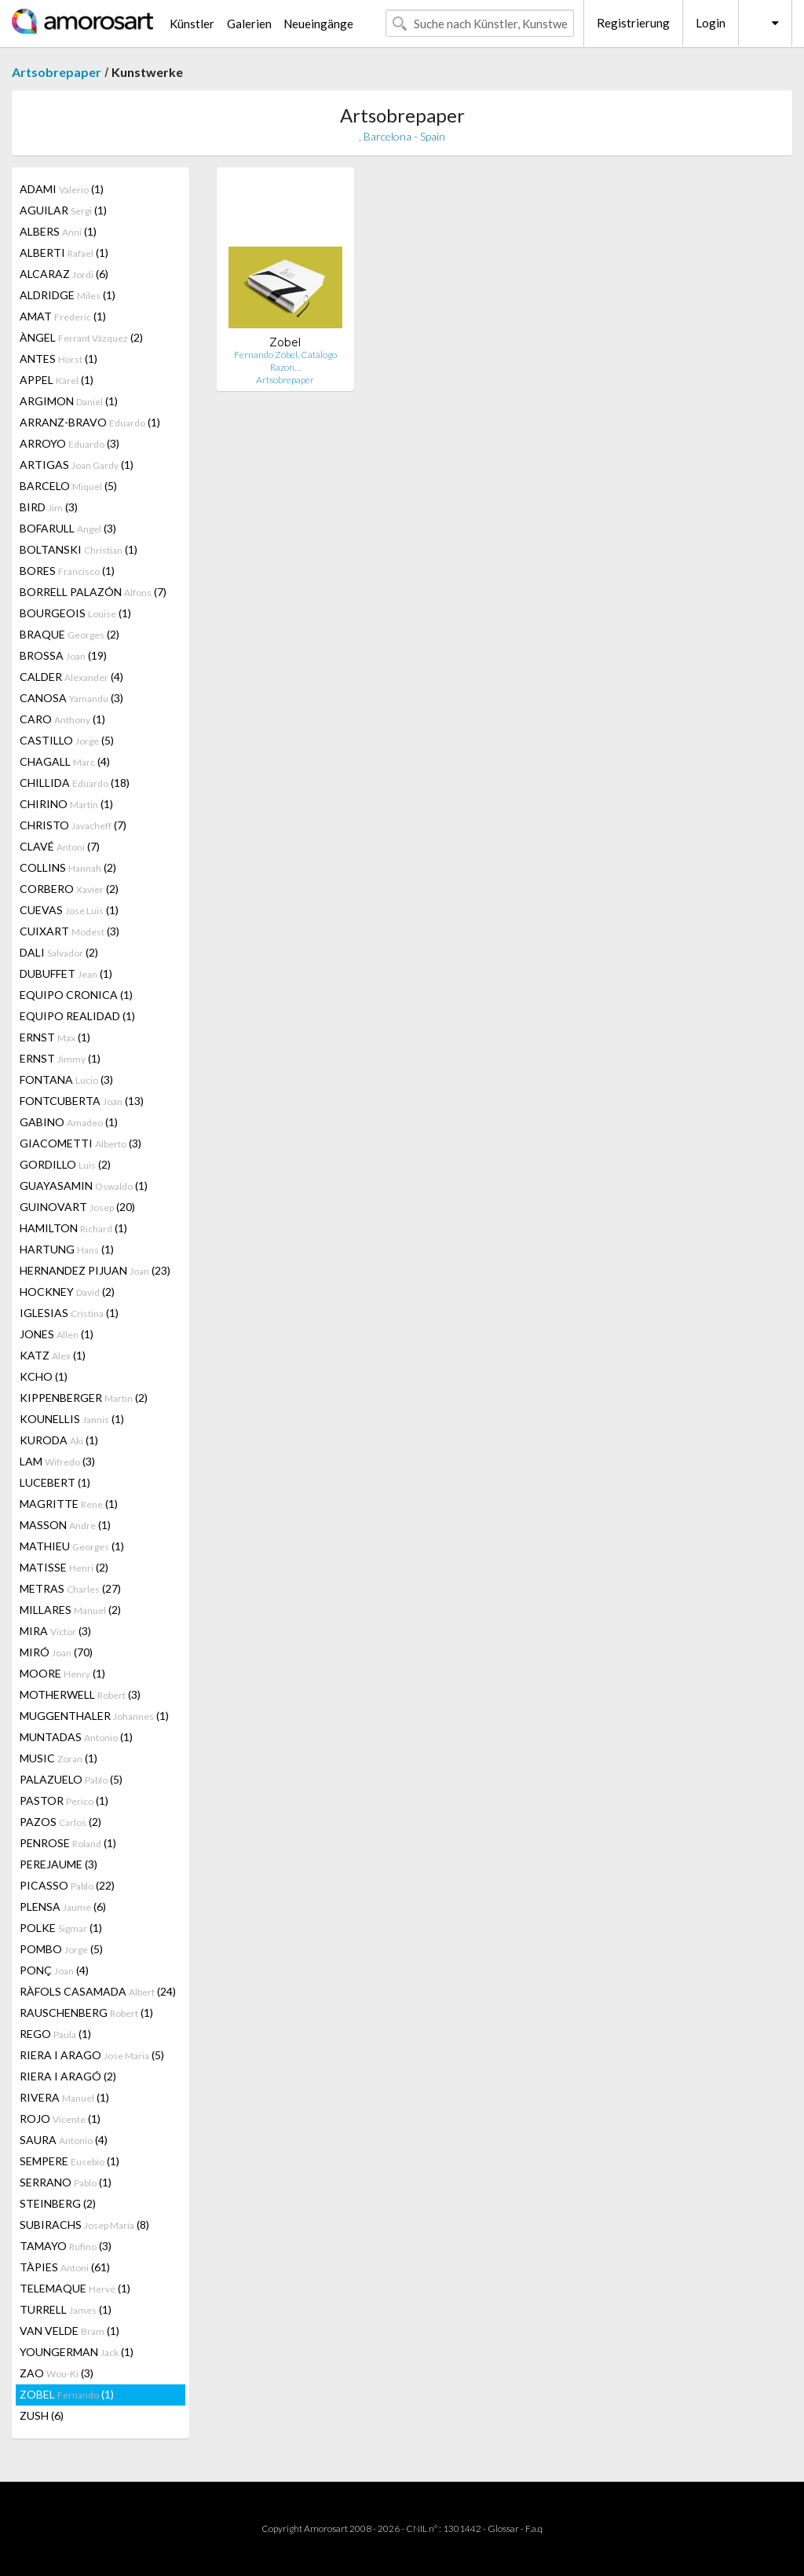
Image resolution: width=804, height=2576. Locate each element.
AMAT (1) (63, 316)
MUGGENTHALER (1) (94, 1715)
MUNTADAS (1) (76, 1737)
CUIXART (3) (69, 931)
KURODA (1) (59, 1440)
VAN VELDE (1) (69, 2330)
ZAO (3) (56, 2373)
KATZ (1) (53, 1355)
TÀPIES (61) (65, 2267)
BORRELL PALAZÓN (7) (93, 591)
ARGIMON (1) (69, 401)
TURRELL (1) (65, 2309)
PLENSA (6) (63, 1906)
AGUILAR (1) (63, 210)
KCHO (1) (44, 1376)
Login (710, 23)
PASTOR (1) (64, 1800)
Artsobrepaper (56, 71)
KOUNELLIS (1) (72, 1418)
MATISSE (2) (64, 1567)
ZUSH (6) (42, 2415)
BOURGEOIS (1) (75, 613)
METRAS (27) (70, 1588)
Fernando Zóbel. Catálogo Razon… (285, 361)
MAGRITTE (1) (69, 1503)
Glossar (503, 2528)
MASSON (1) (65, 1524)
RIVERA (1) (64, 2097)
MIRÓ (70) (56, 1652)
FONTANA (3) (66, 1079)
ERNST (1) (55, 1037)
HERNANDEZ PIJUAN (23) (95, 1270)
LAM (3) (57, 1461)
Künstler (192, 23)
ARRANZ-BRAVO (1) (90, 422)
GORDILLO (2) (65, 1164)
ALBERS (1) (58, 231)
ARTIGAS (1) (76, 464)
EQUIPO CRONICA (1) (76, 994)
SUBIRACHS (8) (84, 2224)
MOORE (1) (62, 1673)
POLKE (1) (61, 1927)
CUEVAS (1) (69, 910)
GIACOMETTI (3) (80, 1143)
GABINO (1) (69, 1122)
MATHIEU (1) (72, 1546)
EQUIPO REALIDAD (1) (77, 1016)
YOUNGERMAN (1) (76, 2351)
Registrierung (633, 23)
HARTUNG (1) (67, 1249)
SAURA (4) (64, 2139)
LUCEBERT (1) (55, 1482)
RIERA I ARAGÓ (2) (68, 2076)
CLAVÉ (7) (60, 846)
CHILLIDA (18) (75, 782)
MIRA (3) (55, 1630)
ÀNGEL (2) (81, 337)
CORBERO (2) (69, 888)
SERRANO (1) (65, 2182)
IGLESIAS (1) (69, 1312)
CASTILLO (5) (67, 740)
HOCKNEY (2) (67, 1291)
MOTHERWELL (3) (80, 1694)
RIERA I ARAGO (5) (92, 2055)
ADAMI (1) (62, 189)
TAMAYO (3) (65, 2245)
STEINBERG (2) (58, 2203)
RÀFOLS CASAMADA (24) (98, 1991)
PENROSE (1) (68, 1843)
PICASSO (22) (67, 1885)
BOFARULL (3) (68, 528)
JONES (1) (56, 1334)
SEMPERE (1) (69, 2161)
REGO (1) (55, 2033)
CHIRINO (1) (66, 803)
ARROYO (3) (69, 443)
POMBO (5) (61, 1949)
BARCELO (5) (68, 485)
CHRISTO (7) (73, 825)
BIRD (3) (49, 507)
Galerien (249, 23)
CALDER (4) (71, 676)
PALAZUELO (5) (71, 1779)
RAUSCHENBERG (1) (86, 2012)
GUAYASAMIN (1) (84, 1185)
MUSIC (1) (58, 1758)
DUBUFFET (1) (66, 973)
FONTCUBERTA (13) (82, 1100)
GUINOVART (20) (77, 1206)
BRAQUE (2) (69, 634)
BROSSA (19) (63, 655)
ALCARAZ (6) (64, 273)
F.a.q (534, 2528)
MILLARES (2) (70, 1609)
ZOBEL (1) (67, 2394)
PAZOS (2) (60, 1821)
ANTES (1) (58, 358)
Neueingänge (318, 23)
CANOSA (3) (71, 697)
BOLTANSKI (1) (78, 549)
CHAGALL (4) (65, 761)
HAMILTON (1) (73, 1228)
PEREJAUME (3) (58, 1864)
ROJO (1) (60, 2118)
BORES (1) (67, 570)
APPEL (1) (56, 379)
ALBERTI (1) (64, 252)
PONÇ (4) (54, 1970)
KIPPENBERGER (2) (84, 1397)
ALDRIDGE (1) (67, 295)
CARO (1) (62, 719)
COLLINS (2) (68, 867)
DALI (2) (59, 952)
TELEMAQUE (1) (75, 2288)
